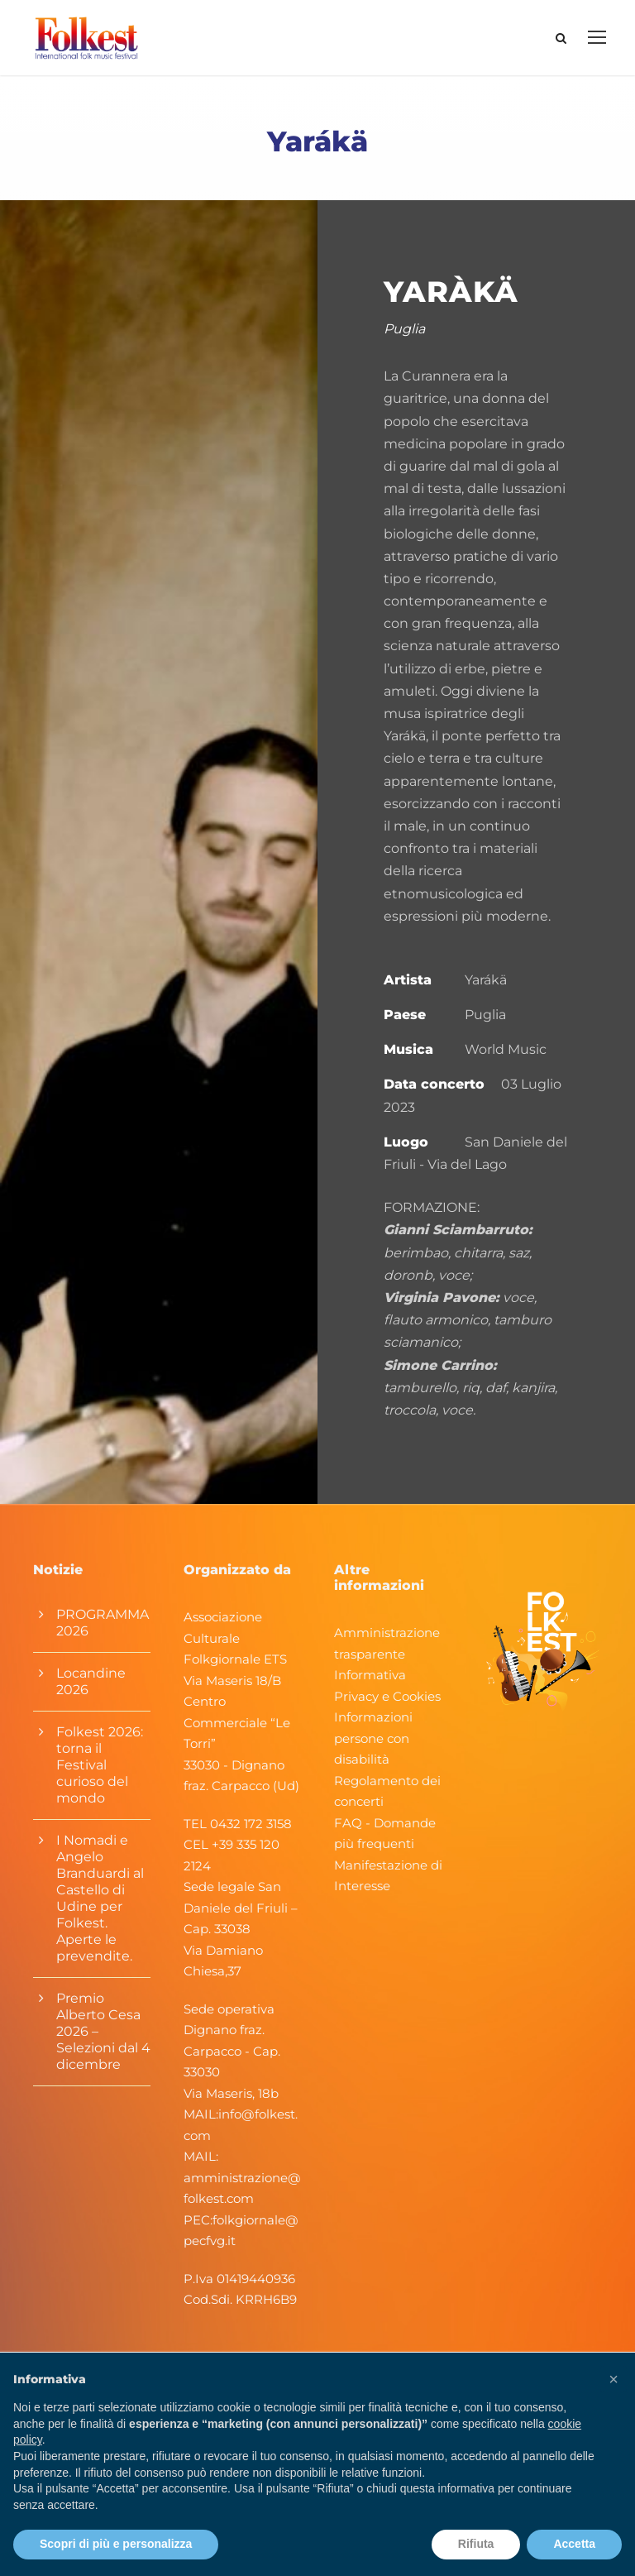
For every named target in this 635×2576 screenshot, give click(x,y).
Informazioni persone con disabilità (373, 1750)
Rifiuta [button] (476, 2543)
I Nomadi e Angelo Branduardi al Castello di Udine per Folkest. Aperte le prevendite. (100, 1909)
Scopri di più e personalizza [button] (116, 2543)
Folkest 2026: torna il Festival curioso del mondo (99, 1776)
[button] (613, 2379)
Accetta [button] (574, 2543)
